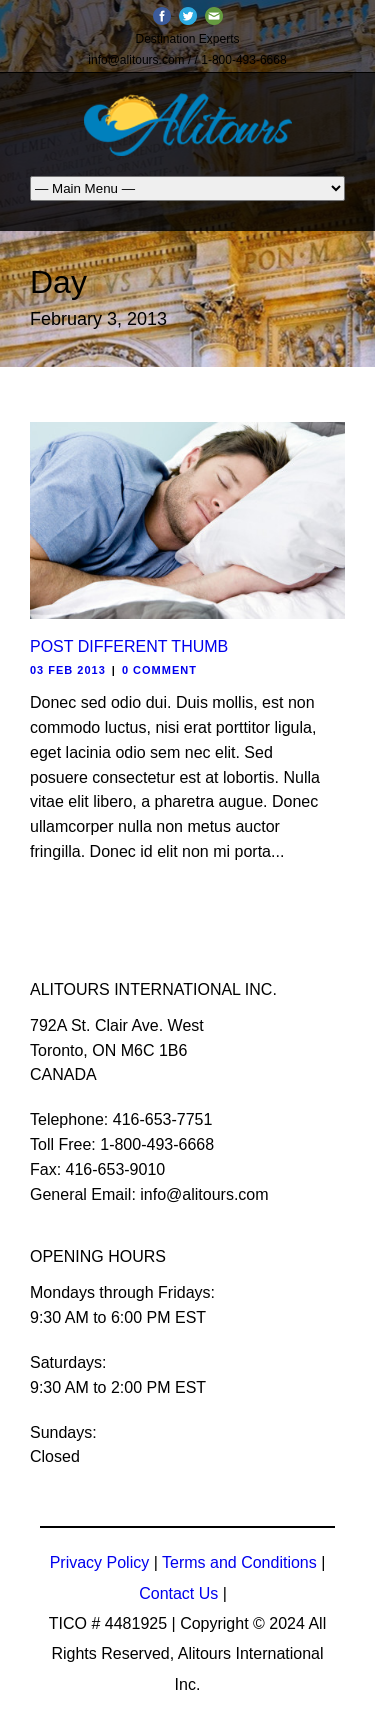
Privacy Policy (100, 1562)
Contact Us (178, 1593)
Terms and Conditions (239, 1562)
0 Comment (159, 670)
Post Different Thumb (129, 646)
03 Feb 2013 (68, 670)
